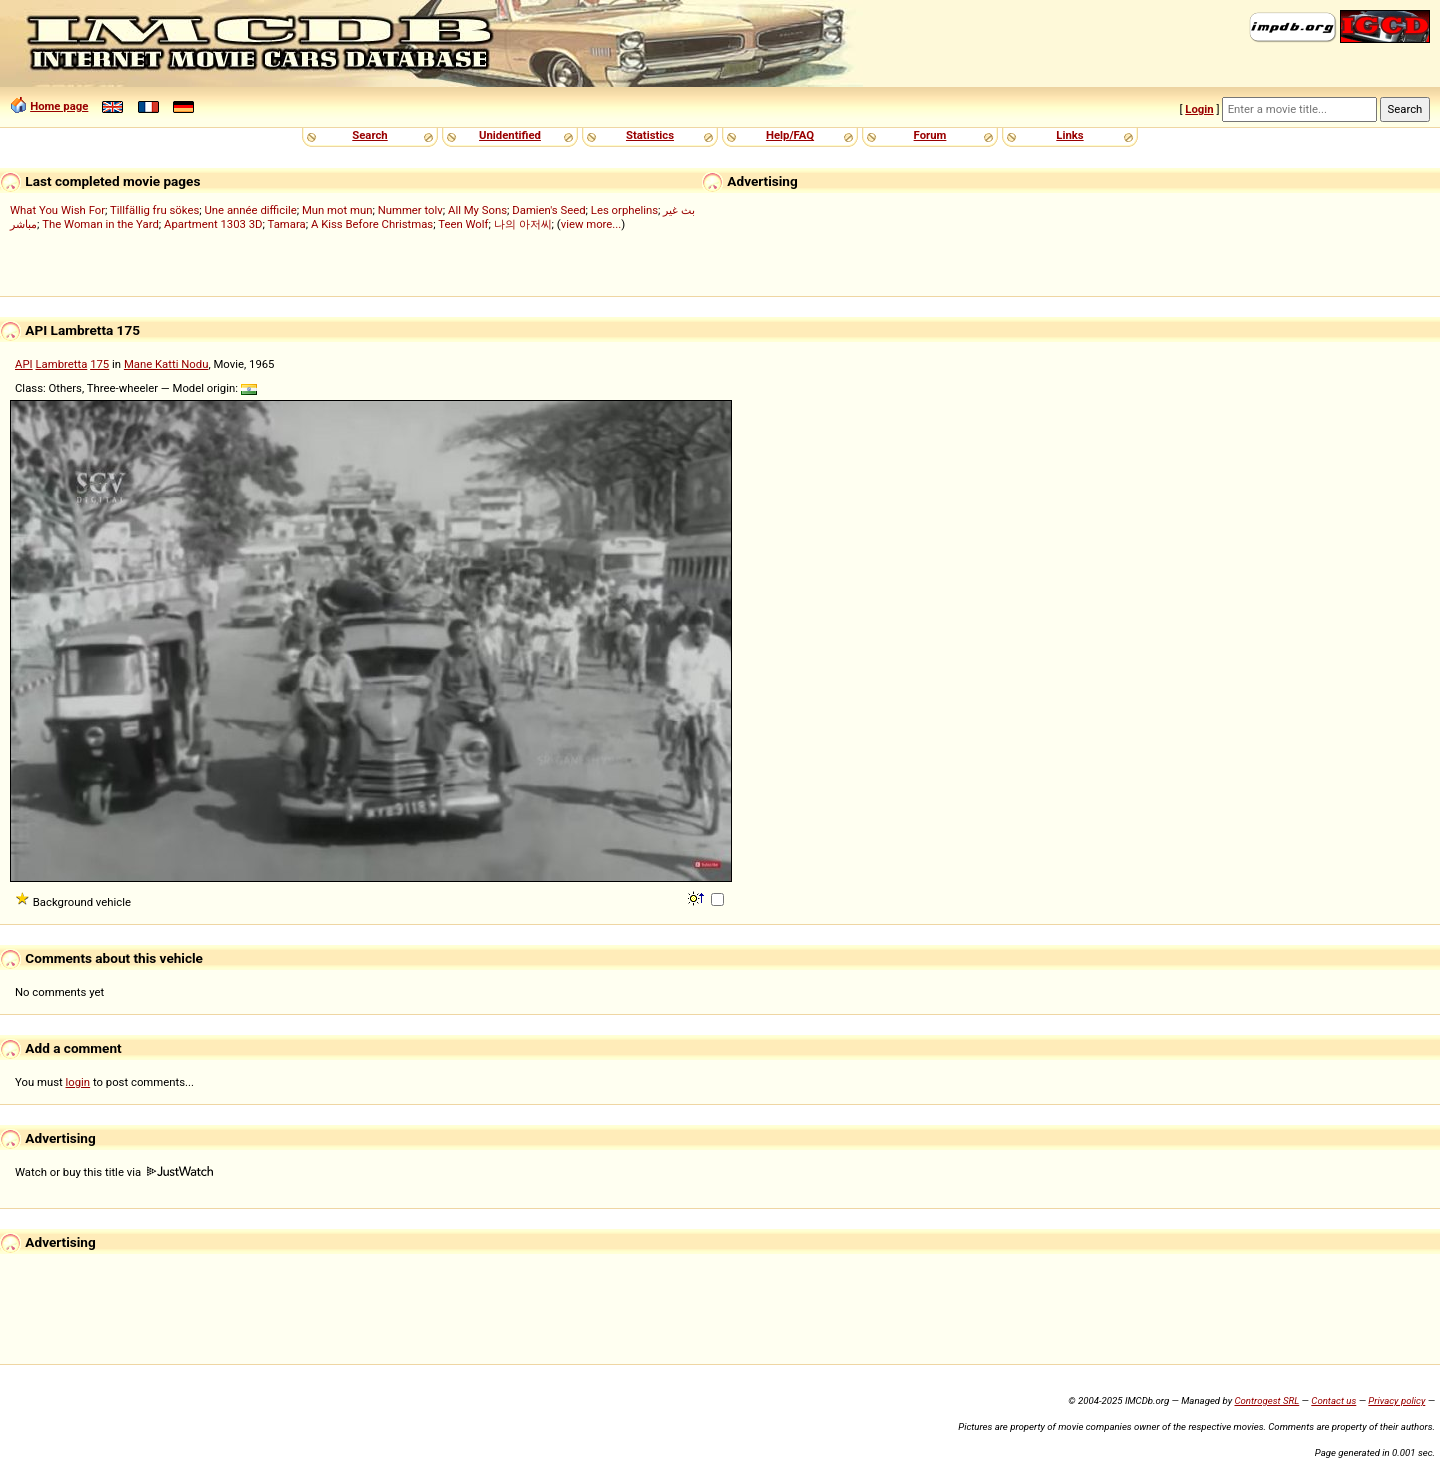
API (24, 364)
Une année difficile (250, 210)
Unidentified (510, 135)
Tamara (287, 224)
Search (369, 135)
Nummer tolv (410, 210)
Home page (59, 106)
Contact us (1333, 1400)
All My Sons (477, 210)
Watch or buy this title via (114, 1172)
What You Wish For (57, 210)
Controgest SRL (1266, 1400)
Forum (930, 135)
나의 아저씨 (523, 224)
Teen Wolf (463, 224)
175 (99, 364)
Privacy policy (1396, 1400)
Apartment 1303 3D (213, 224)
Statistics (650, 135)
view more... (591, 224)
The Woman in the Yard (100, 224)
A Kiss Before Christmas (372, 224)
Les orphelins (624, 210)
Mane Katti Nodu (166, 364)
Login (1199, 109)
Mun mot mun (337, 210)
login (78, 1082)
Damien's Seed (548, 210)
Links (1069, 135)
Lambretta (61, 364)
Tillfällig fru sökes (154, 210)
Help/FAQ (790, 135)
